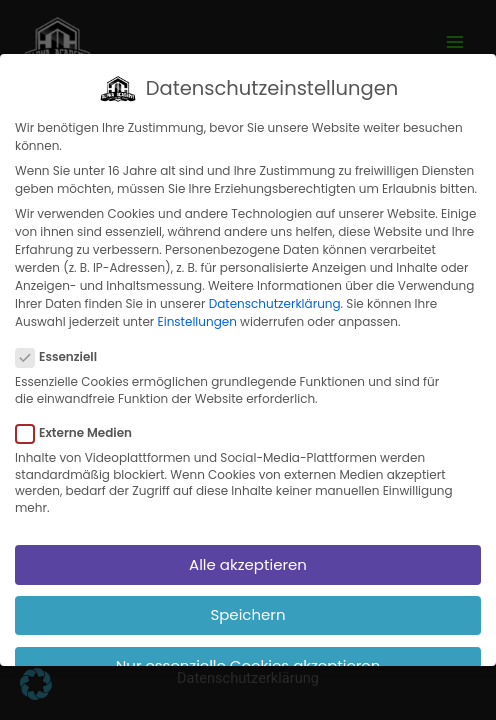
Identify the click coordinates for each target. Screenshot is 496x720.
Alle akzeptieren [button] (248, 553)
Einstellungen (197, 311)
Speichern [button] (247, 604)
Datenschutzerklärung (275, 293)
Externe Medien (80, 423)
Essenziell (62, 347)
